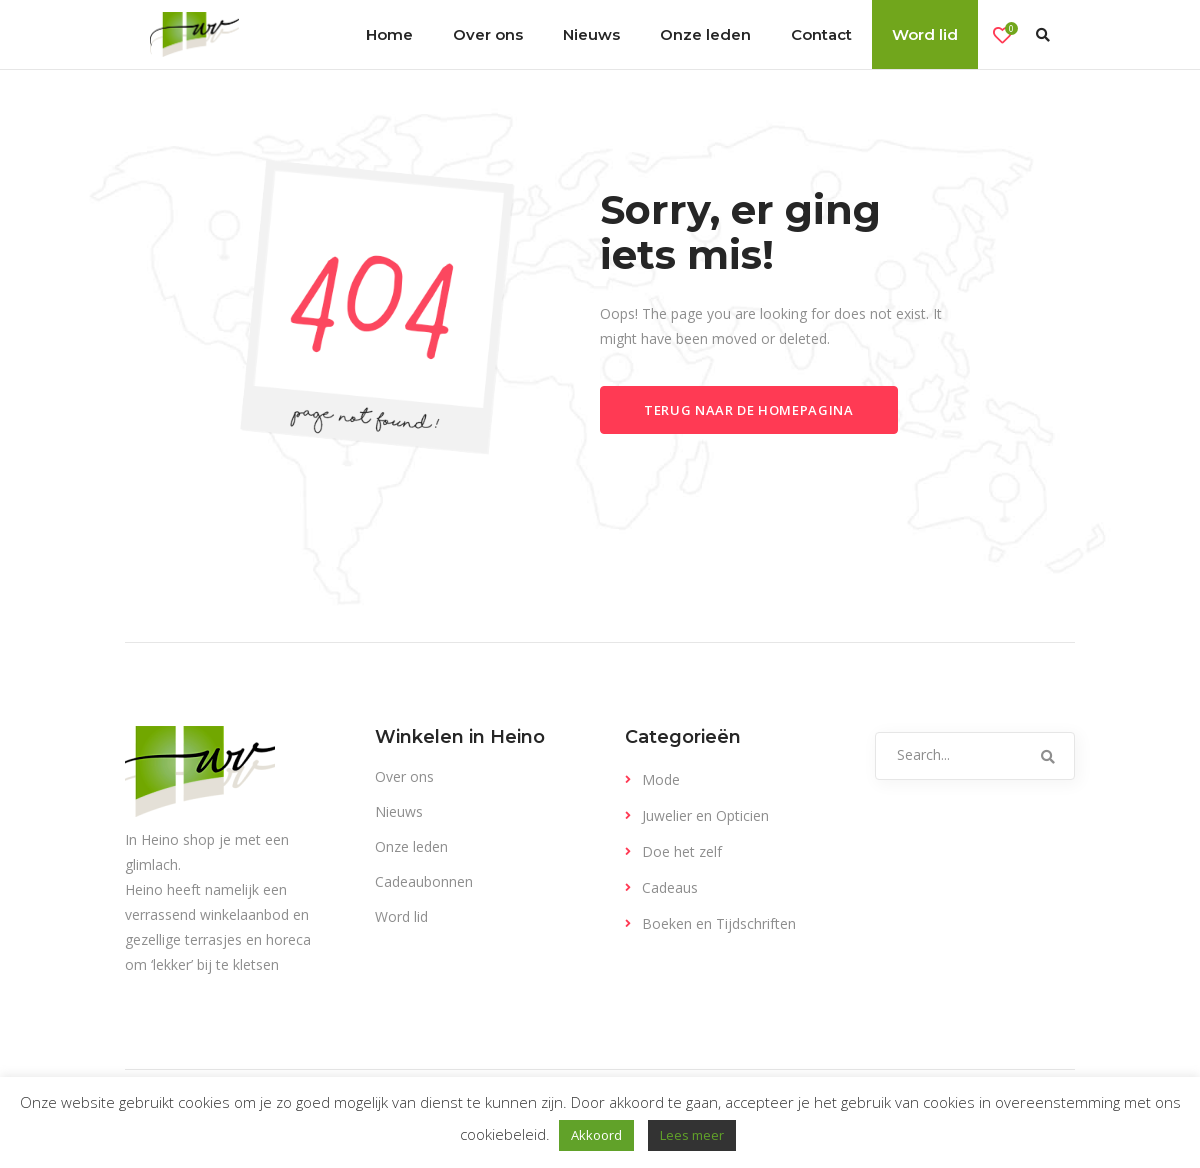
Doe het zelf (682, 851)
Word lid (401, 916)
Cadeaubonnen (424, 881)
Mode (661, 779)
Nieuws (399, 811)
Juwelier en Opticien (705, 815)
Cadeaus (670, 887)
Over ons (404, 776)
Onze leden (411, 846)
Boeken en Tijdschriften (719, 923)
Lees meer (692, 1135)
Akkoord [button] (596, 1135)
